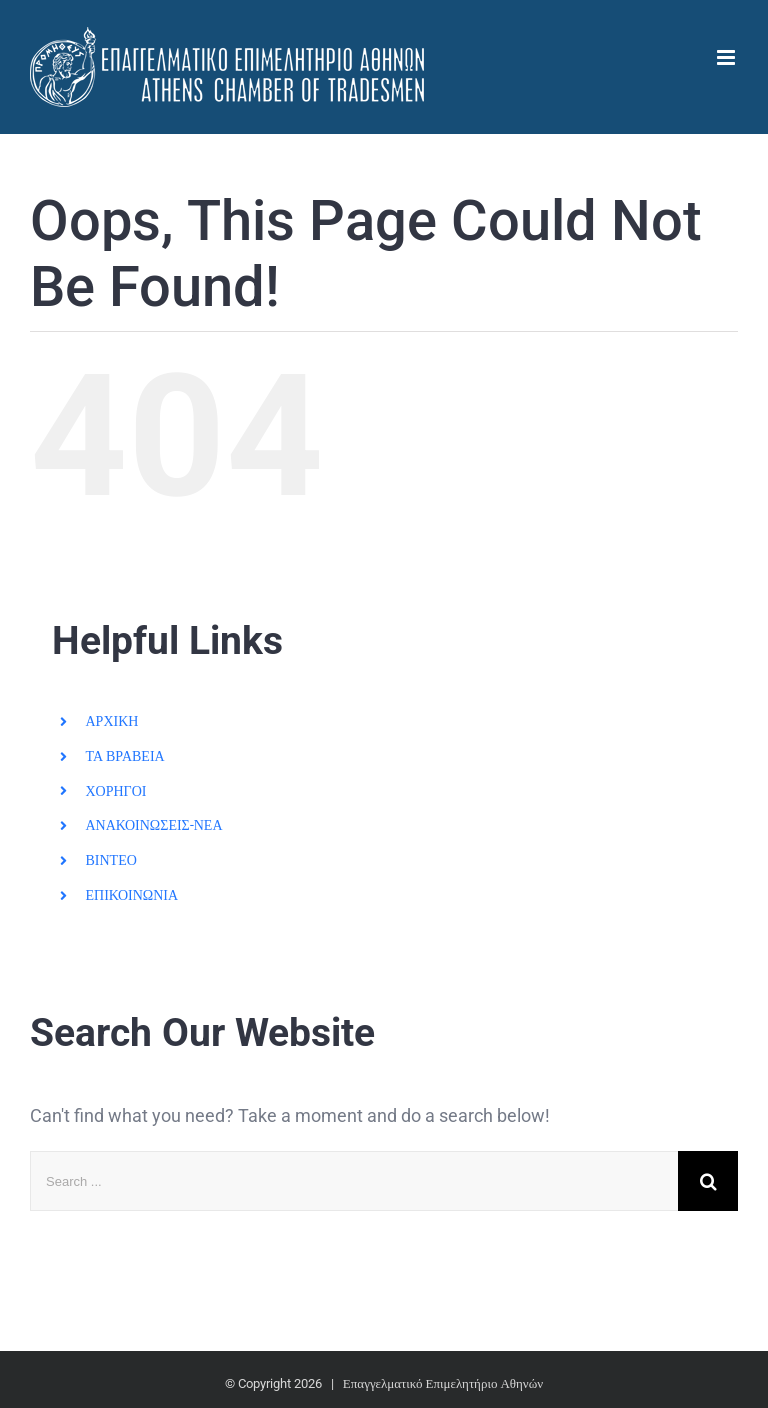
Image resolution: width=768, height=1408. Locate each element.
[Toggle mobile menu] (727, 57)
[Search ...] (354, 1181)
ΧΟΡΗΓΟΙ (115, 791)
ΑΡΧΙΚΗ (111, 721)
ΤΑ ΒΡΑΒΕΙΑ (124, 756)
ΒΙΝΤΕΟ (110, 860)
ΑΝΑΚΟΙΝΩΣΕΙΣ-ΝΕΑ (153, 825)
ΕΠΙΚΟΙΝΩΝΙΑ (131, 895)
